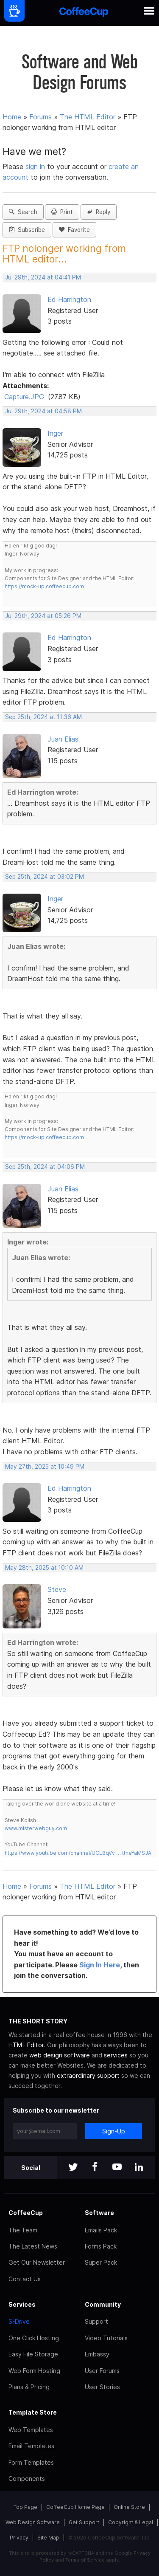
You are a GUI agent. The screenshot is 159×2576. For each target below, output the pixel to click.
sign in (36, 166)
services (116, 2055)
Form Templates (31, 2462)
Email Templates (31, 2445)
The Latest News (32, 2246)
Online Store (129, 2507)
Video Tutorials (106, 2338)
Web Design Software (33, 2522)
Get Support (84, 2522)
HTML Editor (26, 2044)
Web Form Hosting (34, 2370)
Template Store (32, 2412)
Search (23, 212)
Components (26, 2478)
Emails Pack (101, 2230)
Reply (98, 212)
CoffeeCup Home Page (75, 2507)
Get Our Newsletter (36, 2262)
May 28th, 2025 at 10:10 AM (44, 1567)
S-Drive (19, 2321)
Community (103, 2304)
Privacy (19, 2537)
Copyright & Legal (130, 2522)
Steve (56, 1589)
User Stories (102, 2386)
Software (99, 2212)
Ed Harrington (69, 299)
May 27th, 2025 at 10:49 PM (44, 1466)
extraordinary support (88, 2075)
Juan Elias (62, 739)
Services (22, 2304)
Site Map (48, 2537)
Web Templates (30, 2429)
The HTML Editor (87, 117)
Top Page (25, 2507)
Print (62, 212)
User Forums (102, 2370)
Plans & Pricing (29, 2386)
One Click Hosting (33, 2338)
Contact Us (24, 2279)
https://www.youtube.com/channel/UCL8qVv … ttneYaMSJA (78, 1853)
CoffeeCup (25, 2212)
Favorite (74, 229)
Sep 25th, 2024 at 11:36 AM (43, 717)
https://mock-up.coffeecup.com (44, 586)
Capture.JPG (24, 396)
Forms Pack (101, 2246)
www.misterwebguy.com (36, 1828)
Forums (40, 117)
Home (12, 117)
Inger (55, 433)
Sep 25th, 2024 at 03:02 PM (44, 876)
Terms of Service (85, 2560)
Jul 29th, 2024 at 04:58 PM (43, 411)
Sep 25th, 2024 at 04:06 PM (45, 1166)
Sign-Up (113, 2131)
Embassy (97, 2354)
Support (96, 2321)
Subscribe (27, 229)
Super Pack (101, 2262)
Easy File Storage (33, 2354)
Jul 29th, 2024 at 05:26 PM (43, 615)
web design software (59, 2055)
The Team (22, 2230)
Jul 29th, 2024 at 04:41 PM (43, 277)
